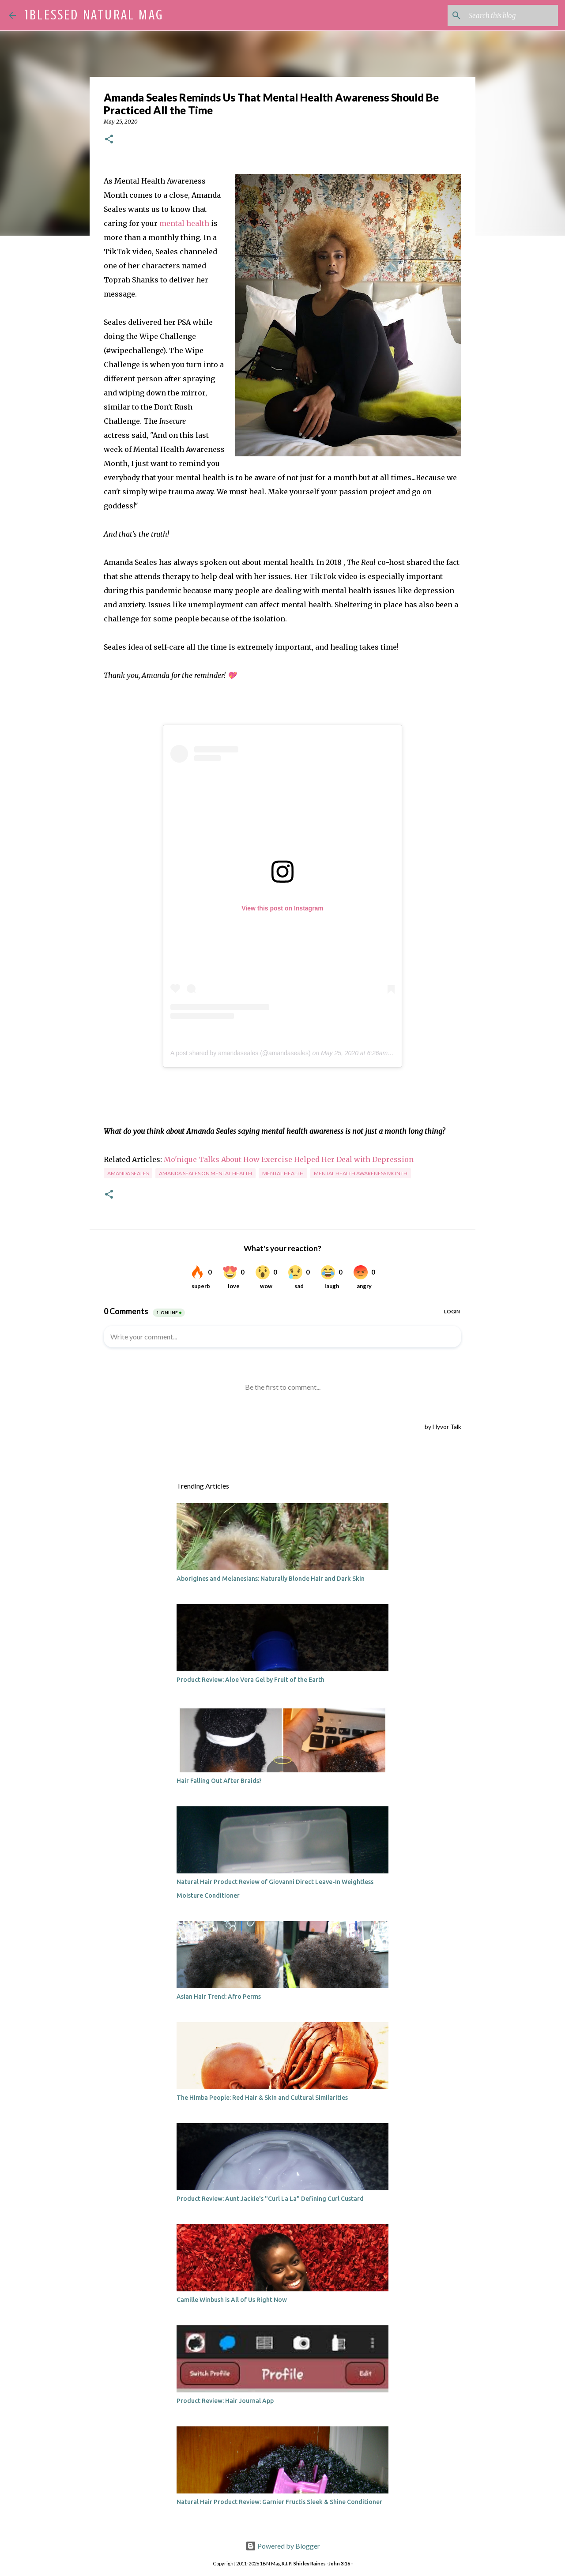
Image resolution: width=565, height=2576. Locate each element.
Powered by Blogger (282, 2546)
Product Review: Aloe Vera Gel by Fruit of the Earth (250, 1679)
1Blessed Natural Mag (94, 15)
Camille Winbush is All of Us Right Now (232, 2299)
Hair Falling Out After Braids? (219, 1780)
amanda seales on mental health (205, 1173)
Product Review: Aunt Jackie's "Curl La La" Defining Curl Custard (270, 2198)
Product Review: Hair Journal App (225, 2400)
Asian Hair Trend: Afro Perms (219, 1996)
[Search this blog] (511, 15)
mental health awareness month (360, 1173)
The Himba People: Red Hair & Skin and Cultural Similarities (262, 2097)
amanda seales (128, 1173)
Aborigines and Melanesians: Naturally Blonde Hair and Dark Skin (271, 1578)
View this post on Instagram (282, 908)
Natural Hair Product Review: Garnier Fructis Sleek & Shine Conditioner (279, 2501)
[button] (109, 140)
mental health (184, 223)
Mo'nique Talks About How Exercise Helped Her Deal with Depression (288, 1159)
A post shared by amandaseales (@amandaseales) (240, 1053)
